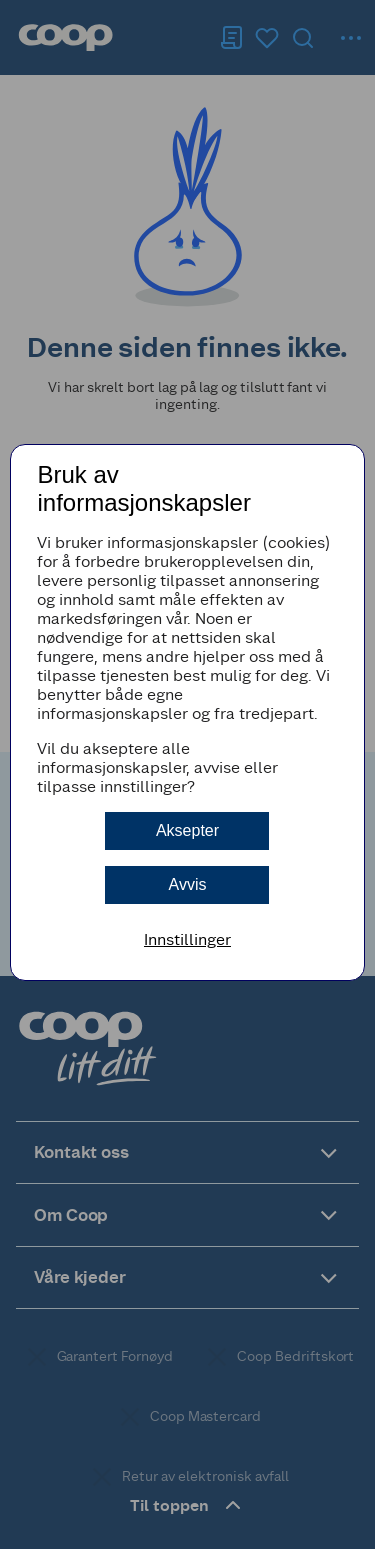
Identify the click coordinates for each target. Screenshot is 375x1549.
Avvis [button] (188, 884)
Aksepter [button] (187, 830)
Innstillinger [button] (187, 939)
